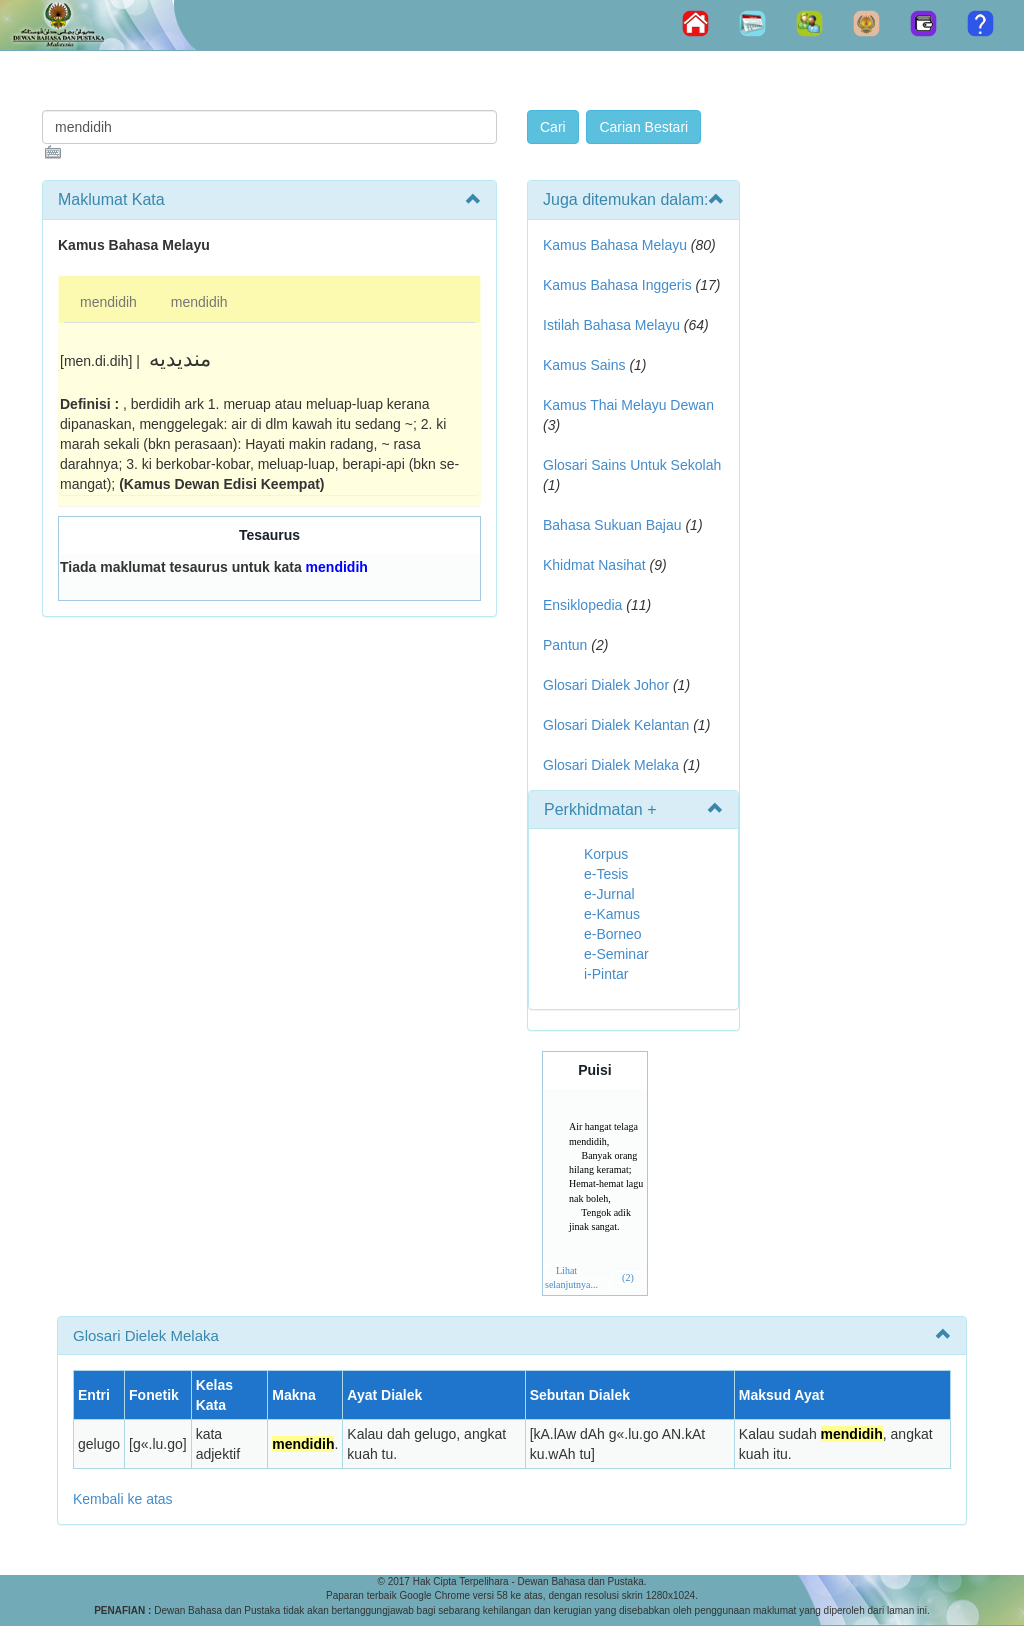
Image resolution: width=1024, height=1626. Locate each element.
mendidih (108, 302)
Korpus (606, 854)
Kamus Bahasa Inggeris (617, 285)
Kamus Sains (584, 365)
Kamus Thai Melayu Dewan (628, 405)
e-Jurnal (609, 894)
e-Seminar (616, 954)
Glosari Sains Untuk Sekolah (632, 465)
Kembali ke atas (123, 1499)
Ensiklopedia (582, 605)
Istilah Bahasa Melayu (611, 325)
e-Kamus (612, 914)
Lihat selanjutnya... (571, 1277)
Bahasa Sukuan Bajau (612, 525)
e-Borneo (613, 934)
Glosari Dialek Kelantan (616, 725)
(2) (628, 1277)
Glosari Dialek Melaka (611, 765)
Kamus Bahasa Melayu (617, 245)
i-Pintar (606, 974)
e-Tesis (606, 874)
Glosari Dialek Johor (606, 685)
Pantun (565, 645)
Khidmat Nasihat (594, 565)
